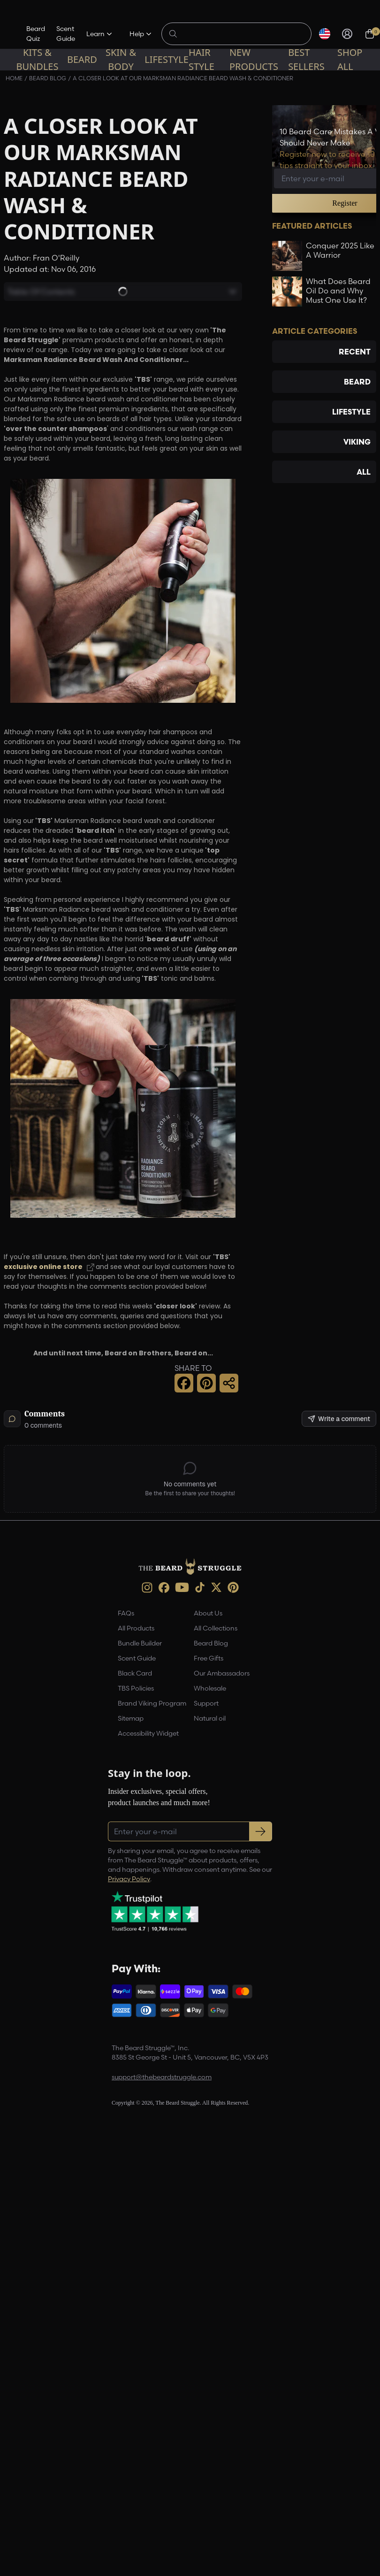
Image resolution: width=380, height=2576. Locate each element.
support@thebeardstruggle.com (162, 2077)
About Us (208, 1613)
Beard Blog (211, 1643)
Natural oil (210, 1718)
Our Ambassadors (222, 1673)
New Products (253, 59)
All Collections (215, 1628)
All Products (136, 1628)
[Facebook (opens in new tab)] (164, 1587)
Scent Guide (65, 33)
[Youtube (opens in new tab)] (182, 1587)
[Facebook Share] (184, 1383)
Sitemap (131, 1718)
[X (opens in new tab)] (216, 1587)
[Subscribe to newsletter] (260, 1831)
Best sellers (306, 59)
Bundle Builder (140, 1643)
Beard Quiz (35, 33)
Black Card (135, 1673)
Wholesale (210, 1688)
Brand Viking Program (152, 1703)
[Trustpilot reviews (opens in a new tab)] (155, 1911)
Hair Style (201, 59)
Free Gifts (208, 1658)
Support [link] (206, 1703)
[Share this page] (229, 1383)
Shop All (350, 59)
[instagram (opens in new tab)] (147, 1587)
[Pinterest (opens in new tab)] (233, 1587)
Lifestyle (166, 59)
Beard (82, 59)
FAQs (126, 1613)
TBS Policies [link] (136, 1688)
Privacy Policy (129, 1879)
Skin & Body (121, 59)
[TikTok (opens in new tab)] (200, 1587)
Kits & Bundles (37, 59)
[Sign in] (347, 33)
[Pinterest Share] (206, 1383)
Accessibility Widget (148, 1733)
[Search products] (242, 34)
